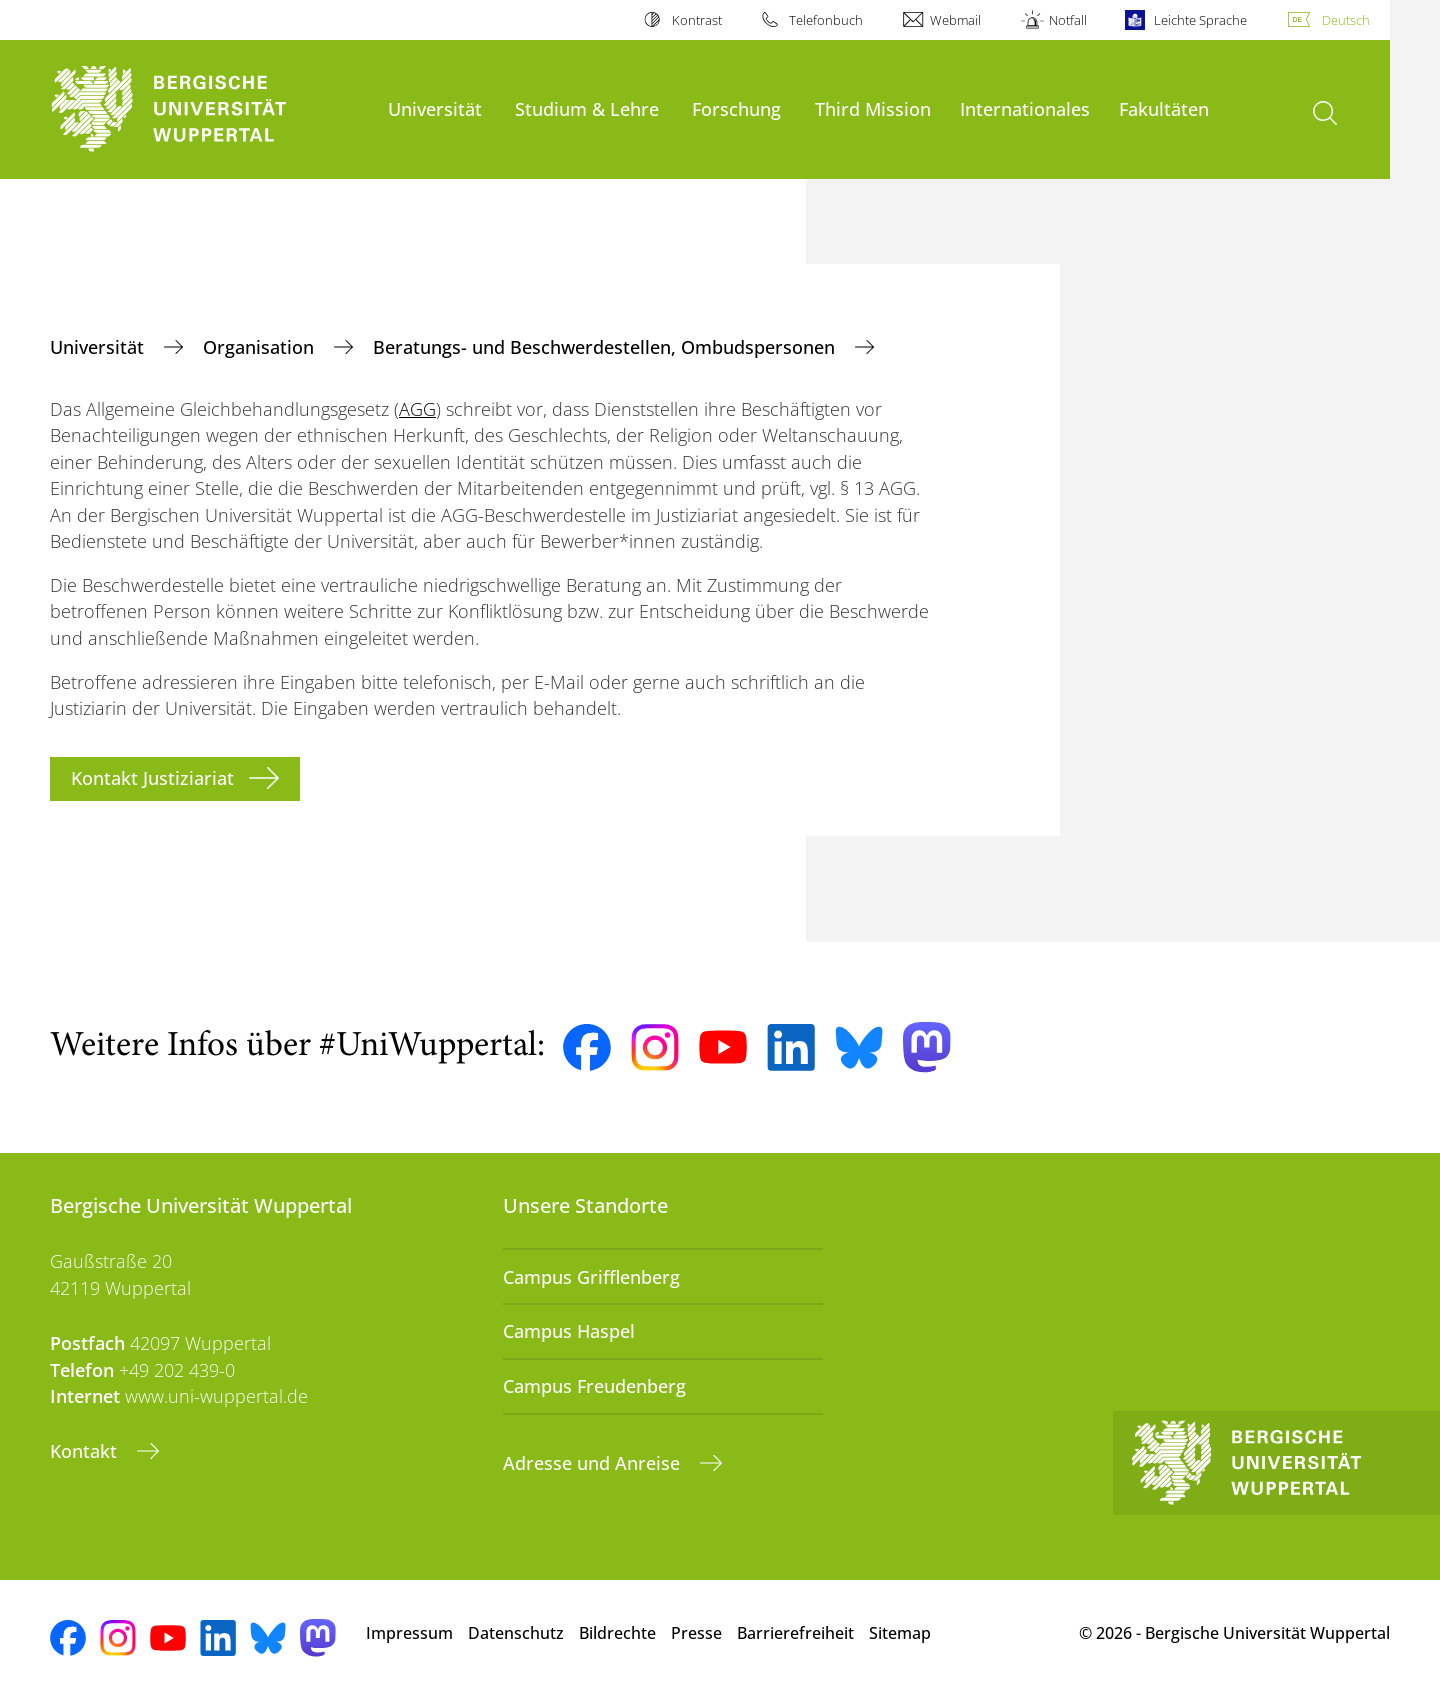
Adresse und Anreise (594, 1463)
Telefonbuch (826, 20)
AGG (417, 409)
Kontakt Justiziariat (152, 778)
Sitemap (900, 1633)
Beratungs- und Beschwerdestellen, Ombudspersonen (606, 347)
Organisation (261, 347)
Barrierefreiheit (795, 1633)
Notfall (1068, 20)
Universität (435, 108)
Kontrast (697, 20)
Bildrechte (617, 1633)
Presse (696, 1633)
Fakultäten (1164, 108)
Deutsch (1346, 20)
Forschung (736, 108)
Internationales (1025, 108)
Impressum (409, 1633)
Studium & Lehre (587, 108)
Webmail (955, 20)
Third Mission (873, 108)
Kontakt (86, 1451)
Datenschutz (516, 1633)
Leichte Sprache (1200, 20)
